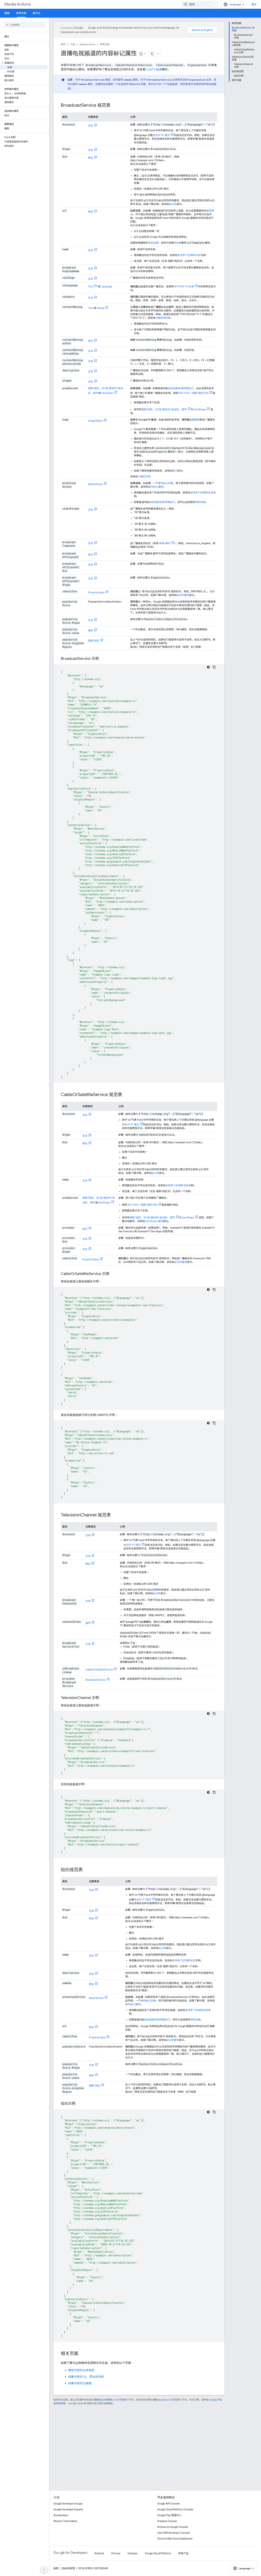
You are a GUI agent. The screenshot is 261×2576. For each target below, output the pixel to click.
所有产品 (183, 2553)
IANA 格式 (164, 543)
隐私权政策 (68, 2568)
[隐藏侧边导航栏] (44, 2569)
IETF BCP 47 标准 (184, 286)
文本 (90, 125)
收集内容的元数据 (80, 2383)
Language (106, 286)
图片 (174, 470)
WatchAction (95, 484)
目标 (176, 242)
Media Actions (17, 4)
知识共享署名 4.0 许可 (110, 2399)
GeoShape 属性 (154, 1221)
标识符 (173, 204)
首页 (63, 44)
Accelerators (61, 2515)
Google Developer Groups (68, 2503)
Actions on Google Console (172, 2526)
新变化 (37, 13)
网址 (90, 157)
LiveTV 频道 (154, 69)
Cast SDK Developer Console (173, 2532)
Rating (100, 308)
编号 (90, 630)
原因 (194, 419)
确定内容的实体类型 (81, 2370)
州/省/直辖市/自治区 (167, 409)
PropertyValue (96, 592)
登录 (254, 4)
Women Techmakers (65, 2521)
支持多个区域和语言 (188, 255)
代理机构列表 (163, 317)
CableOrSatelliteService (99, 1669)
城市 (95, 393)
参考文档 (104, 44)
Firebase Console (167, 2521)
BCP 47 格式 (163, 135)
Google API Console (168, 2503)
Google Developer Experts (68, 2509)
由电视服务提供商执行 (181, 388)
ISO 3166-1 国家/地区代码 (194, 393)
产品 (72, 44)
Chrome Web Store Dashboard (174, 2538)
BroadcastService (95, 1679)
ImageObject (95, 420)
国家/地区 (93, 388)
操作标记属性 (155, 486)
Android (99, 2553)
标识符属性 (182, 595)
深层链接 (153, 242)
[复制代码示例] (214, 667)
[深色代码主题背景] (208, 667)
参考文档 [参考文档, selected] (21, 13)
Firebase (133, 2553)
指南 (6, 13)
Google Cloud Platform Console (175, 2509)
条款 (56, 2568)
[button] (24, 63)
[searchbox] (24, 25)
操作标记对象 (165, 483)
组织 (90, 340)
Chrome (115, 2553)
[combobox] (200, 4)
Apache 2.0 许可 (166, 2399)
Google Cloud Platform (158, 2553)
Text (90, 286)
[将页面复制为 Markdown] (147, 54)
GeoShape (107, 393)
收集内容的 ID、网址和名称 (86, 2376)
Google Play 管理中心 (169, 2515)
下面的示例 (144, 476)
